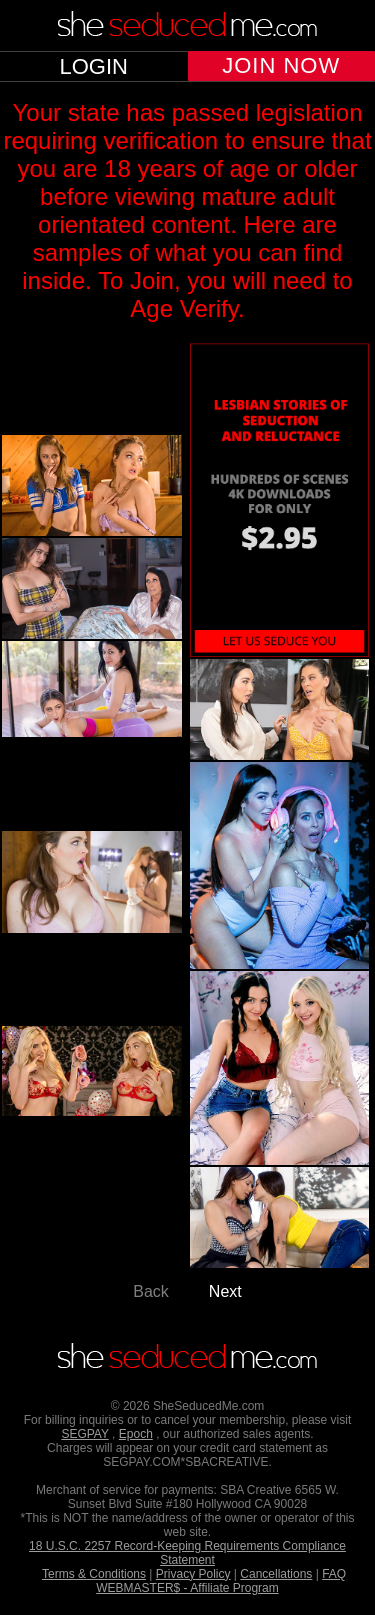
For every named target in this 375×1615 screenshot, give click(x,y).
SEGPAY (84, 1434)
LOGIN (94, 67)
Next (225, 1291)
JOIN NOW (281, 66)
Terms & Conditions (94, 1574)
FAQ (334, 1574)
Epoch (136, 1434)
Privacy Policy (193, 1574)
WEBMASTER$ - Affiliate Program (187, 1588)
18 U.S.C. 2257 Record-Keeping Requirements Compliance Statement (187, 1553)
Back (151, 1291)
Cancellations (276, 1574)
